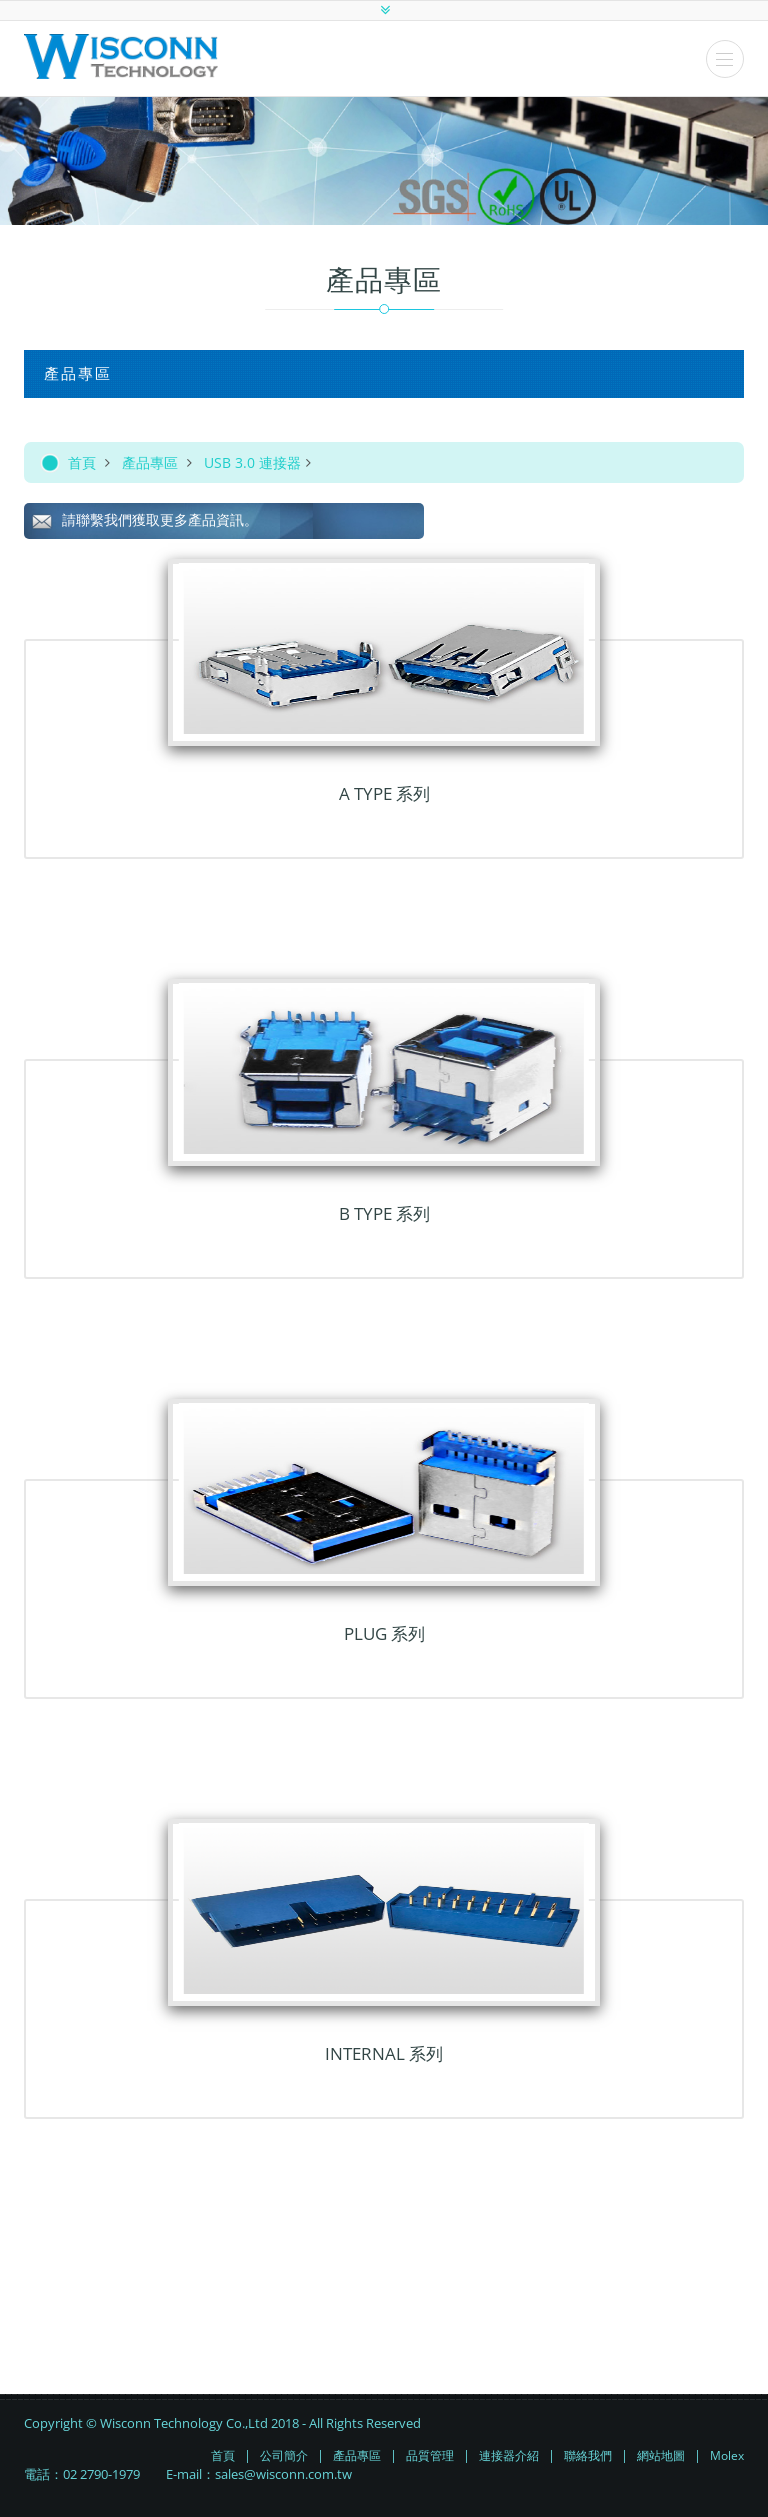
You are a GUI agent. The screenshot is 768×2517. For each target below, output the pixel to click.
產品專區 (150, 462)
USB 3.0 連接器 (252, 462)
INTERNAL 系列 (384, 2053)
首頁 (82, 462)
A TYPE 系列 (384, 793)
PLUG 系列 (384, 1633)
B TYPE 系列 (384, 1213)
